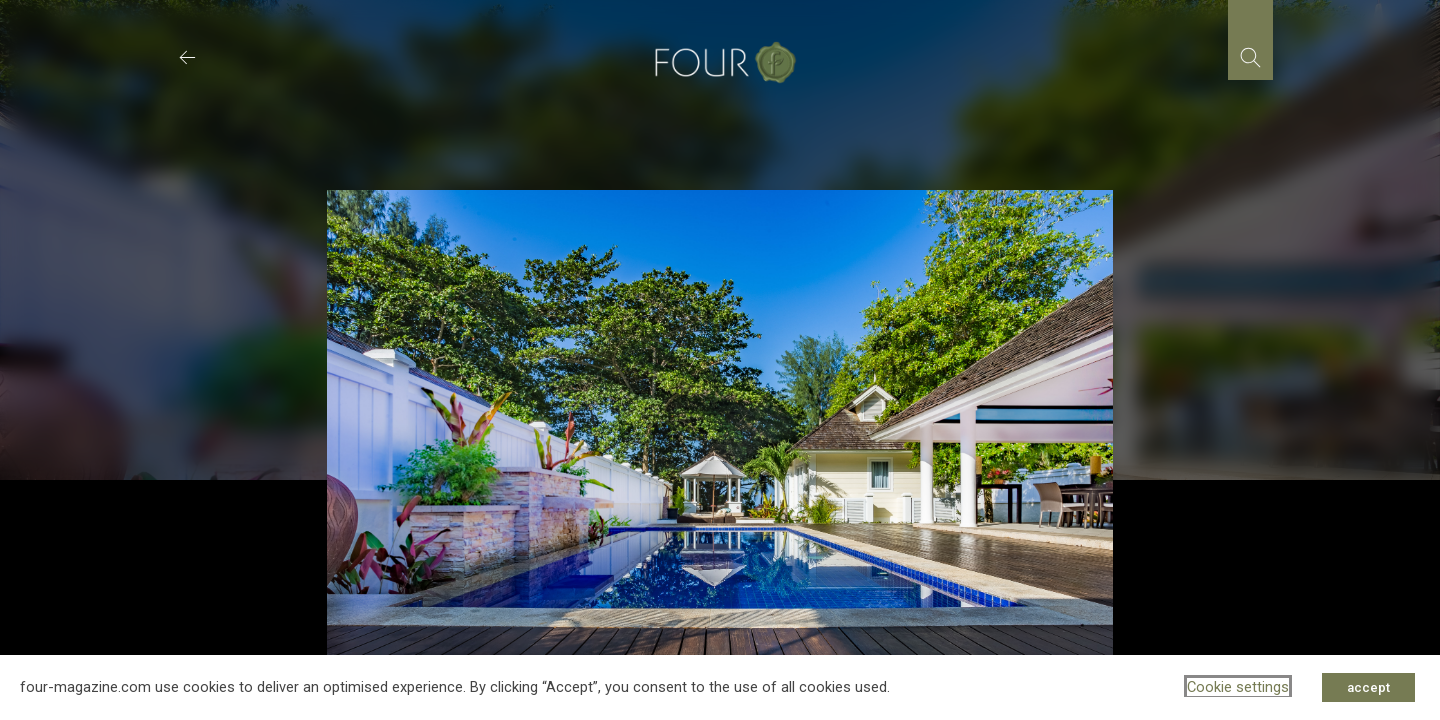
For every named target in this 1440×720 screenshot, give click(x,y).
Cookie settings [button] (1238, 687)
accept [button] (1368, 687)
